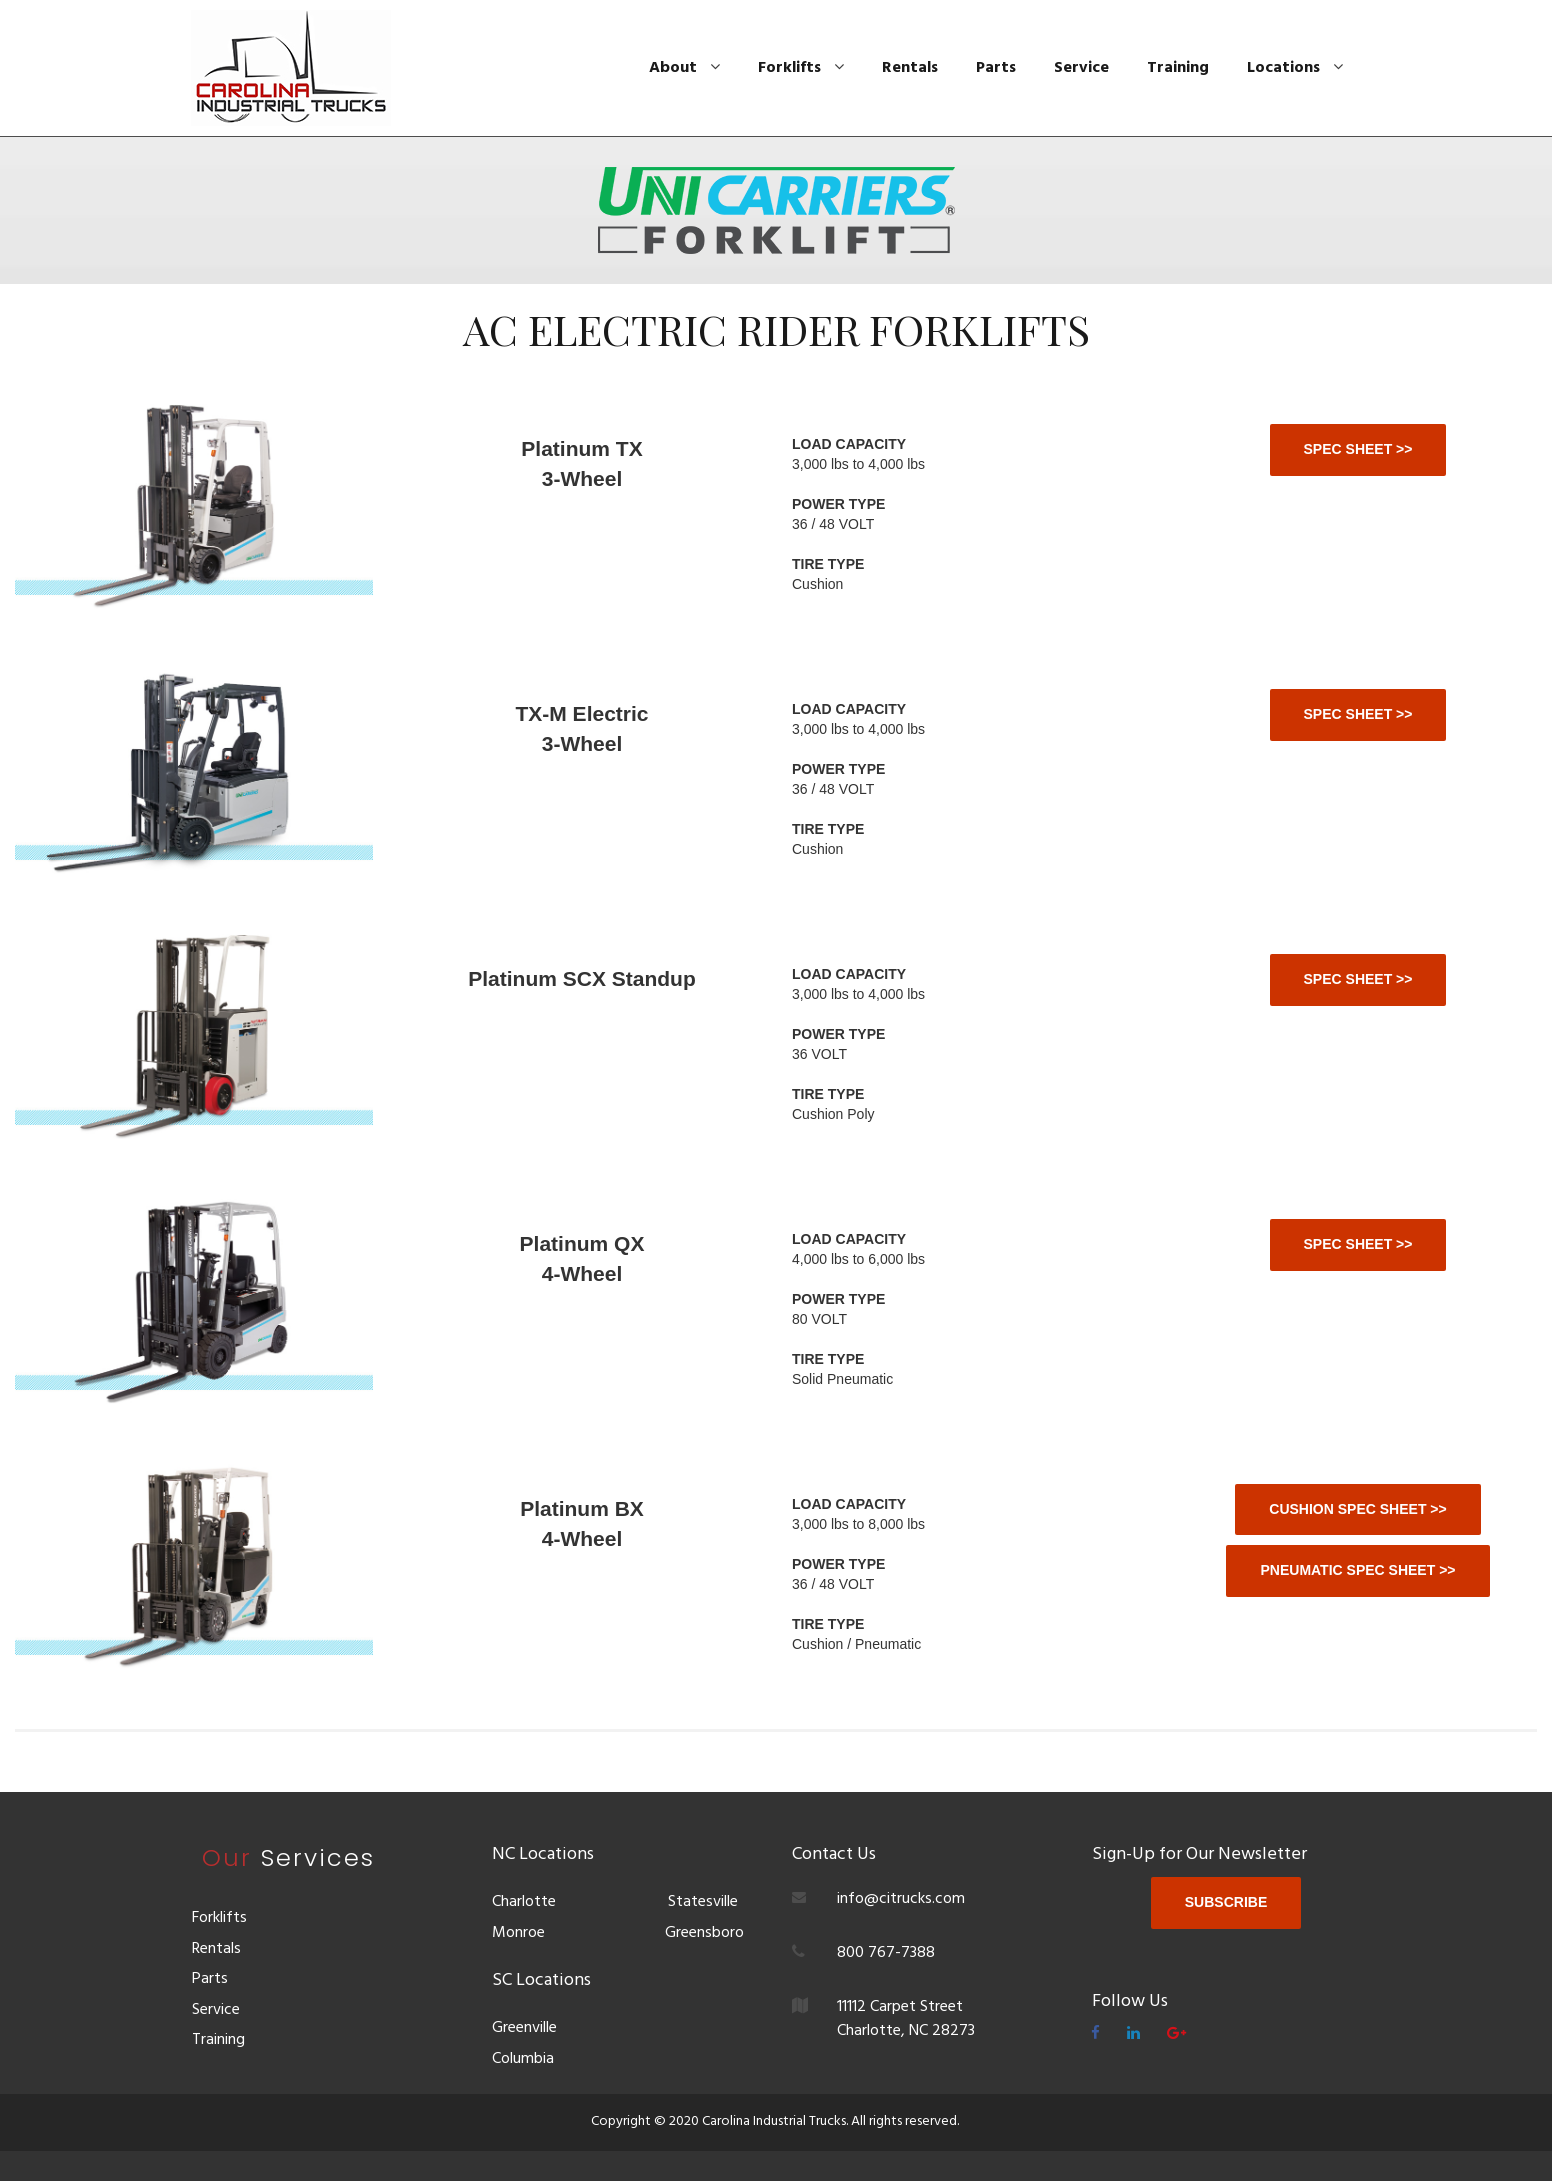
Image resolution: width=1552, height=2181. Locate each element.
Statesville (703, 1902)
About (684, 68)
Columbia (523, 2059)
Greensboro (702, 1933)
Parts (996, 68)
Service (1081, 68)
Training (1178, 68)
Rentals (910, 68)
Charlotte (524, 1902)
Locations (1295, 68)
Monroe (518, 1933)
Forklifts (801, 68)
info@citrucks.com (901, 1899)
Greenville (524, 2028)
